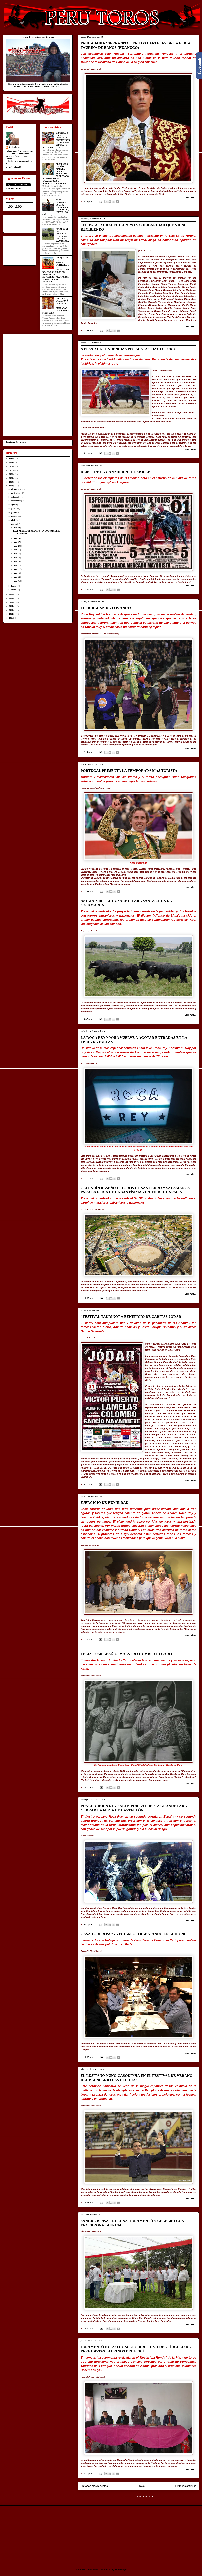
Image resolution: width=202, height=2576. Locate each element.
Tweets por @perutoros (16, 442)
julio (13, 508)
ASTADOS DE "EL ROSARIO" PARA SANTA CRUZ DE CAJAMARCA (62, 235)
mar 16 (17, 550)
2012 (11, 614)
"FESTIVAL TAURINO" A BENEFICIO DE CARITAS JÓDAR (131, 1316)
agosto (14, 504)
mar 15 (17, 553)
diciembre (15, 489)
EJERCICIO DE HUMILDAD (104, 1502)
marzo (14, 524)
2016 (11, 598)
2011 (11, 618)
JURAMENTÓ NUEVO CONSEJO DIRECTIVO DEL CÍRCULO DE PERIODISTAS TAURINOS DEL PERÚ (136, 2349)
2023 (11, 466)
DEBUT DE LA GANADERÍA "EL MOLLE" (116, 472)
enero (13, 590)
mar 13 (17, 561)
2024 (11, 462)
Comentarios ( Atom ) (145, 2496)
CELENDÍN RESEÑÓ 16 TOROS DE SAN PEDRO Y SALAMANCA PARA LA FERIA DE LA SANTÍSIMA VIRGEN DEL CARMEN (135, 1190)
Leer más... (190, 197)
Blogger (123, 2569)
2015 (11, 602)
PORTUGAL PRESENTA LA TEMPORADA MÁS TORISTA (129, 770)
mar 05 (17, 577)
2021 (11, 474)
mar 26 (17, 546)
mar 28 (17, 538)
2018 (11, 486)
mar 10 (17, 573)
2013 (11, 610)
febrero (14, 586)
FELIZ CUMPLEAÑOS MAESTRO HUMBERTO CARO (126, 1654)
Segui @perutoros (13, 188)
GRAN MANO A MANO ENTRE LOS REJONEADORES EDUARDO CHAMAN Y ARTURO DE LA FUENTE (56, 140)
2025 (11, 458)
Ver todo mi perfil (13, 167)
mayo (13, 516)
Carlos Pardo (14, 147)
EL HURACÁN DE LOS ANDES (106, 608)
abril (13, 520)
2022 (11, 470)
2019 (11, 482)
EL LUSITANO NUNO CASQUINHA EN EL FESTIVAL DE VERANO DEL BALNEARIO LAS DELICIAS (137, 2077)
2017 (11, 594)
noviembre (16, 493)
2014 (11, 606)
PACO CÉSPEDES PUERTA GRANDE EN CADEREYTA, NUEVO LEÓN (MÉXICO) (55, 207)
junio (13, 512)
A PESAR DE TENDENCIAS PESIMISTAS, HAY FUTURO (128, 349)
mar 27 (17, 542)
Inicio (142, 2486)
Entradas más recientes (94, 2486)
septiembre (16, 501)
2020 (11, 478)
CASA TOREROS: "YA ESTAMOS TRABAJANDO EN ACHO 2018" (136, 1934)
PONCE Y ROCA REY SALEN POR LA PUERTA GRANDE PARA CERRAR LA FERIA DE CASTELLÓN (134, 1808)
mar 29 (17, 527)
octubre (14, 497)
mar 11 (17, 569)
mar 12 (17, 565)
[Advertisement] (31, 2534)
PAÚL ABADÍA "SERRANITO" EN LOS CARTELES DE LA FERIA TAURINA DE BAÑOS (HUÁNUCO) (135, 45)
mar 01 (17, 581)
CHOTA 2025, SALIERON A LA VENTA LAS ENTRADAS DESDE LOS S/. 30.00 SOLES (56, 305)
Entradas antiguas (185, 2486)
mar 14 (17, 557)
